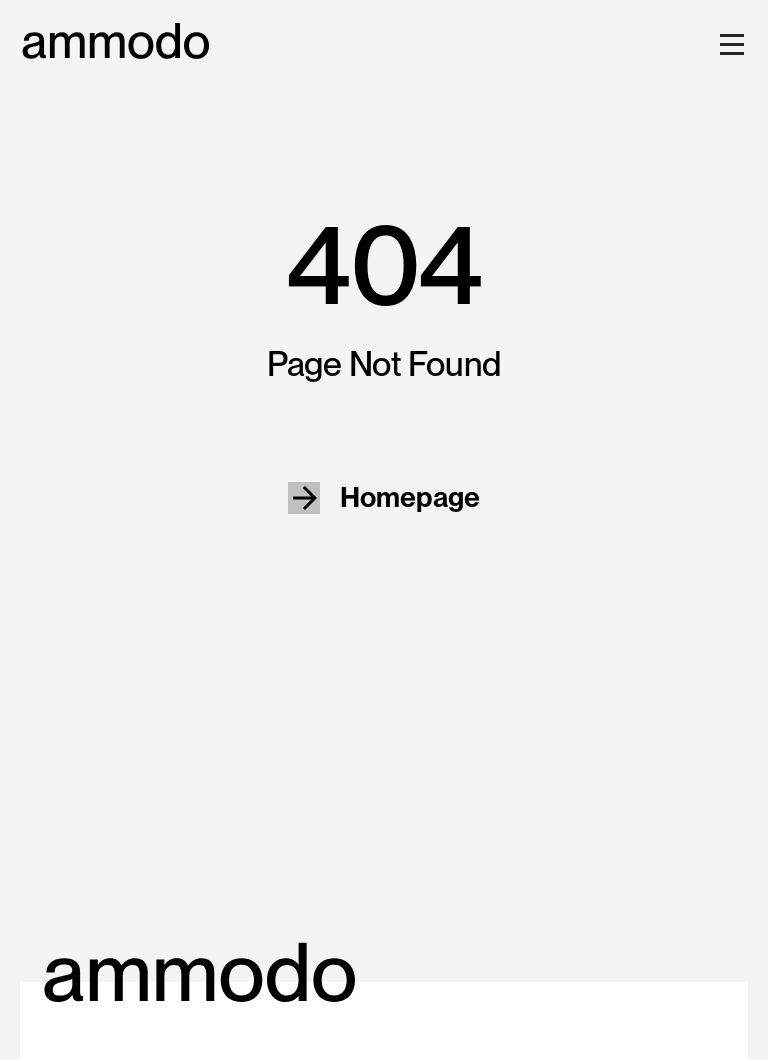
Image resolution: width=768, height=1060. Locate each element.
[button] (728, 44)
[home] (116, 41)
